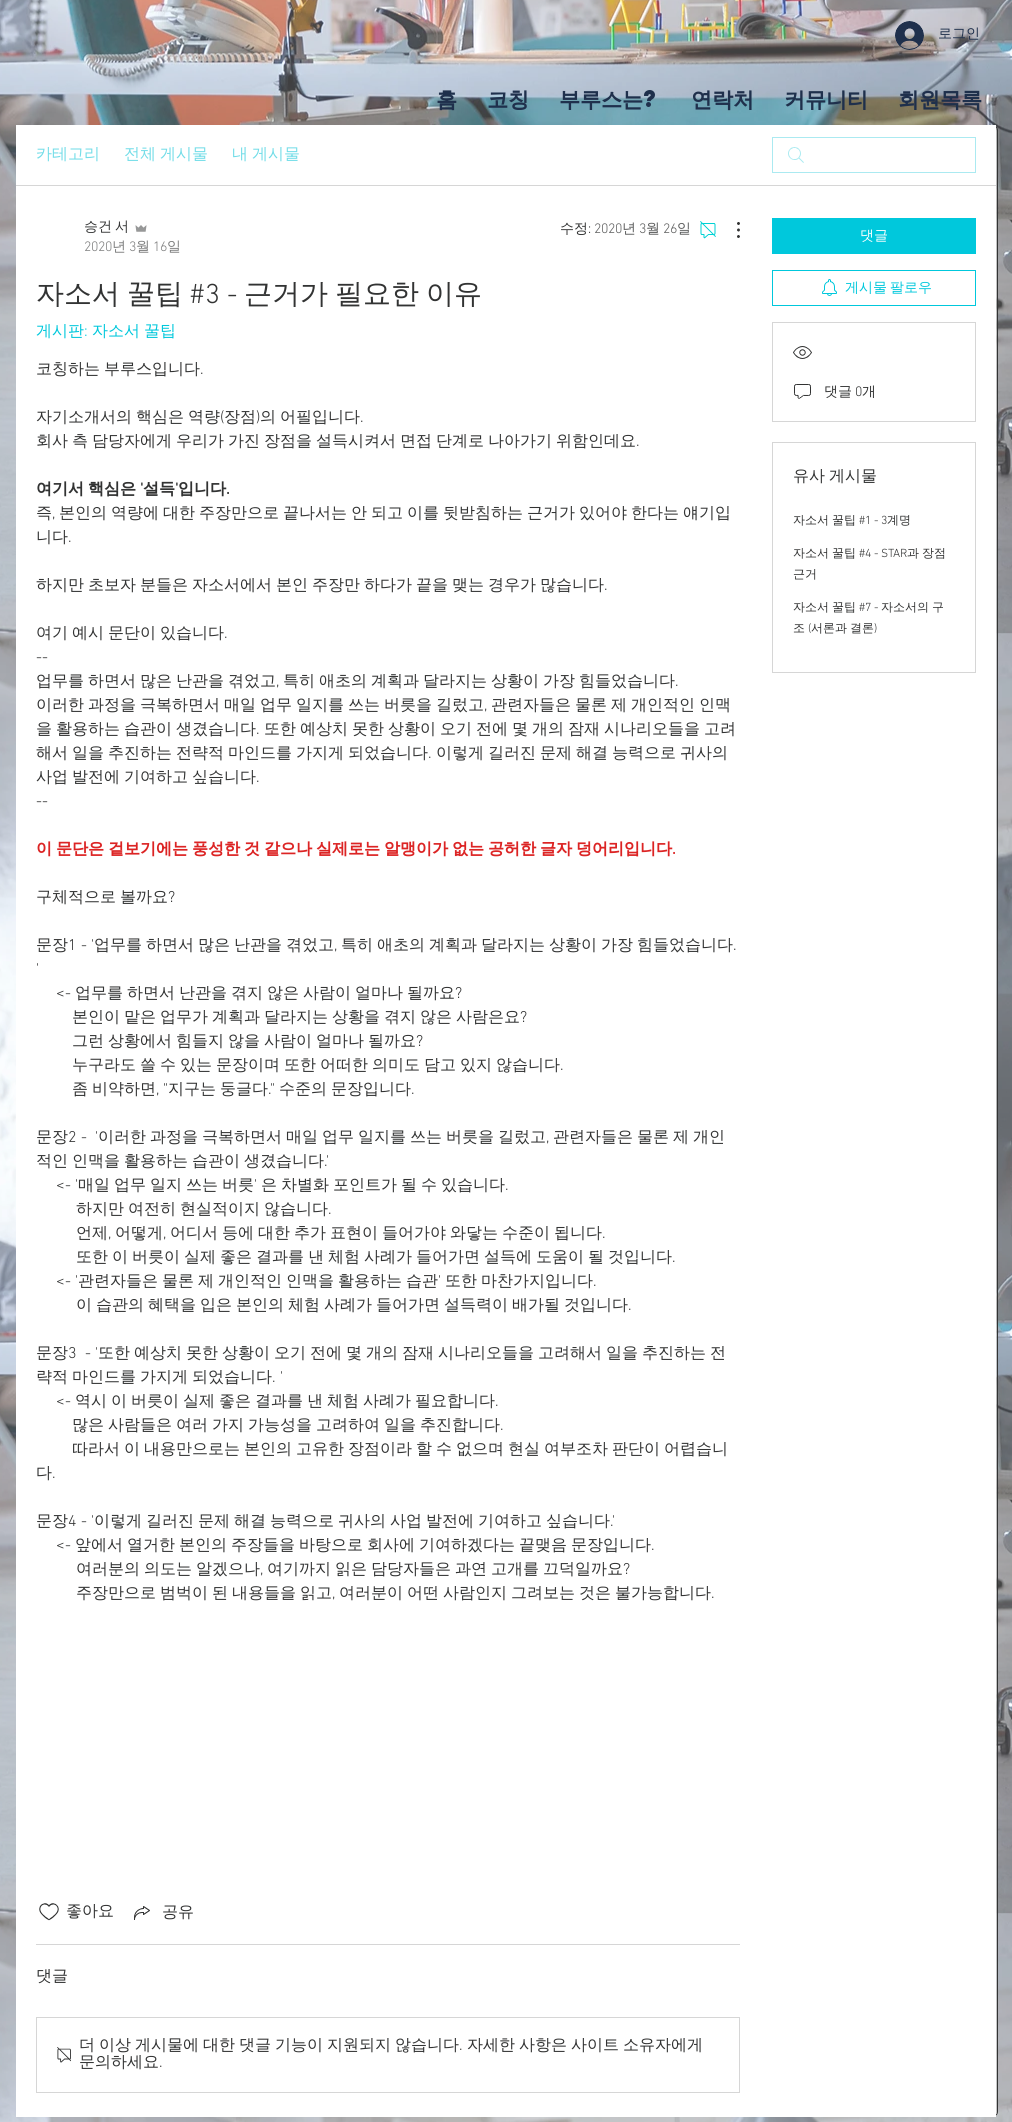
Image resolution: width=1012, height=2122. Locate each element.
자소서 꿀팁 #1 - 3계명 (852, 521)
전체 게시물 (166, 155)
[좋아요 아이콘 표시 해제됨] (49, 1912)
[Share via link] (162, 1912)
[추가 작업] (728, 230)
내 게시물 (266, 155)
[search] (874, 155)
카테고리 (68, 155)
